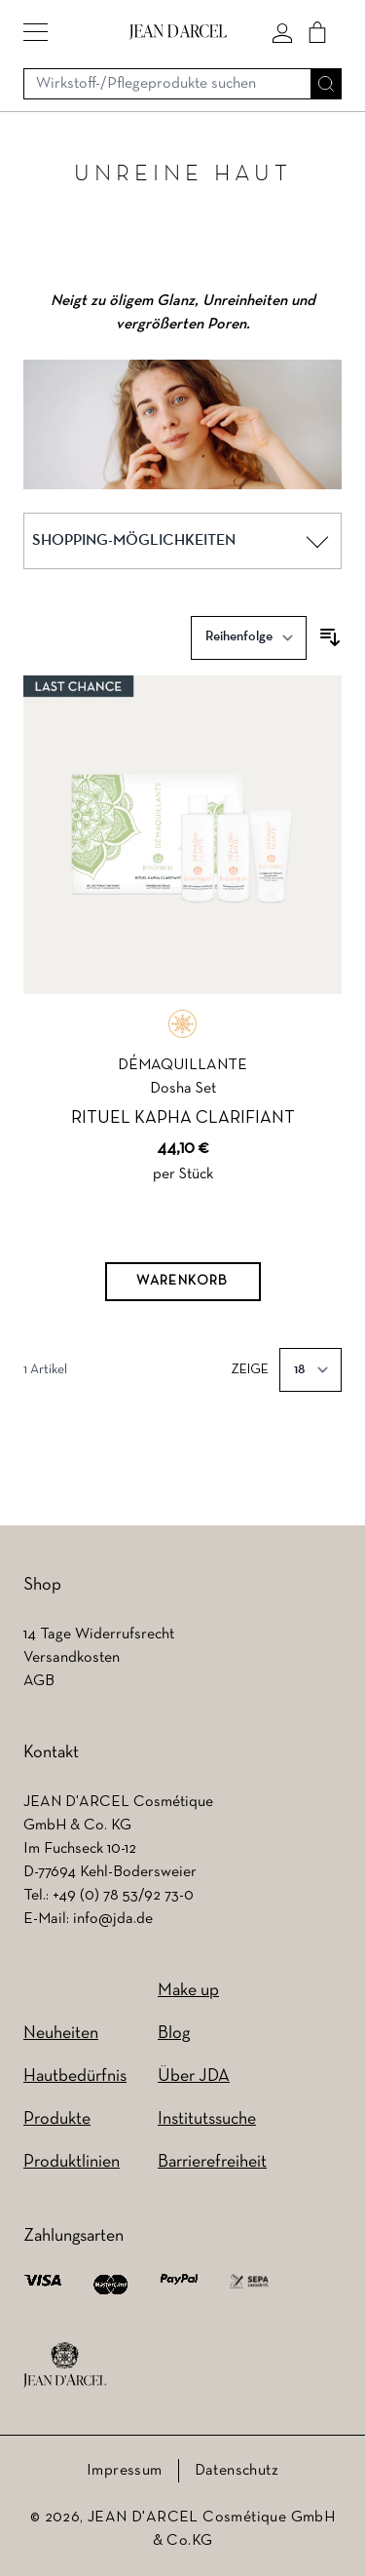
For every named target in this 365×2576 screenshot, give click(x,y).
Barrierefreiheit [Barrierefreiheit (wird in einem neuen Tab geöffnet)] (212, 2162)
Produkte (57, 2119)
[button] (35, 32)
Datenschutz (236, 2471)
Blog (174, 2033)
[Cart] (317, 32)
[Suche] (326, 83)
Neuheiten (60, 2033)
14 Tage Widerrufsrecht (98, 1634)
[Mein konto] (282, 32)
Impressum (125, 2471)
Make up (188, 1990)
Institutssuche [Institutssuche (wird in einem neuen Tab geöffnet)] (207, 2119)
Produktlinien (71, 2162)
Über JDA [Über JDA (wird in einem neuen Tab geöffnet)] (194, 2076)
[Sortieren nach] (249, 638)
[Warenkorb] (183, 1281)
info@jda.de (113, 1919)
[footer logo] (64, 2365)
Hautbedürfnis (75, 2076)
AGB (39, 1681)
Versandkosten (71, 1658)
